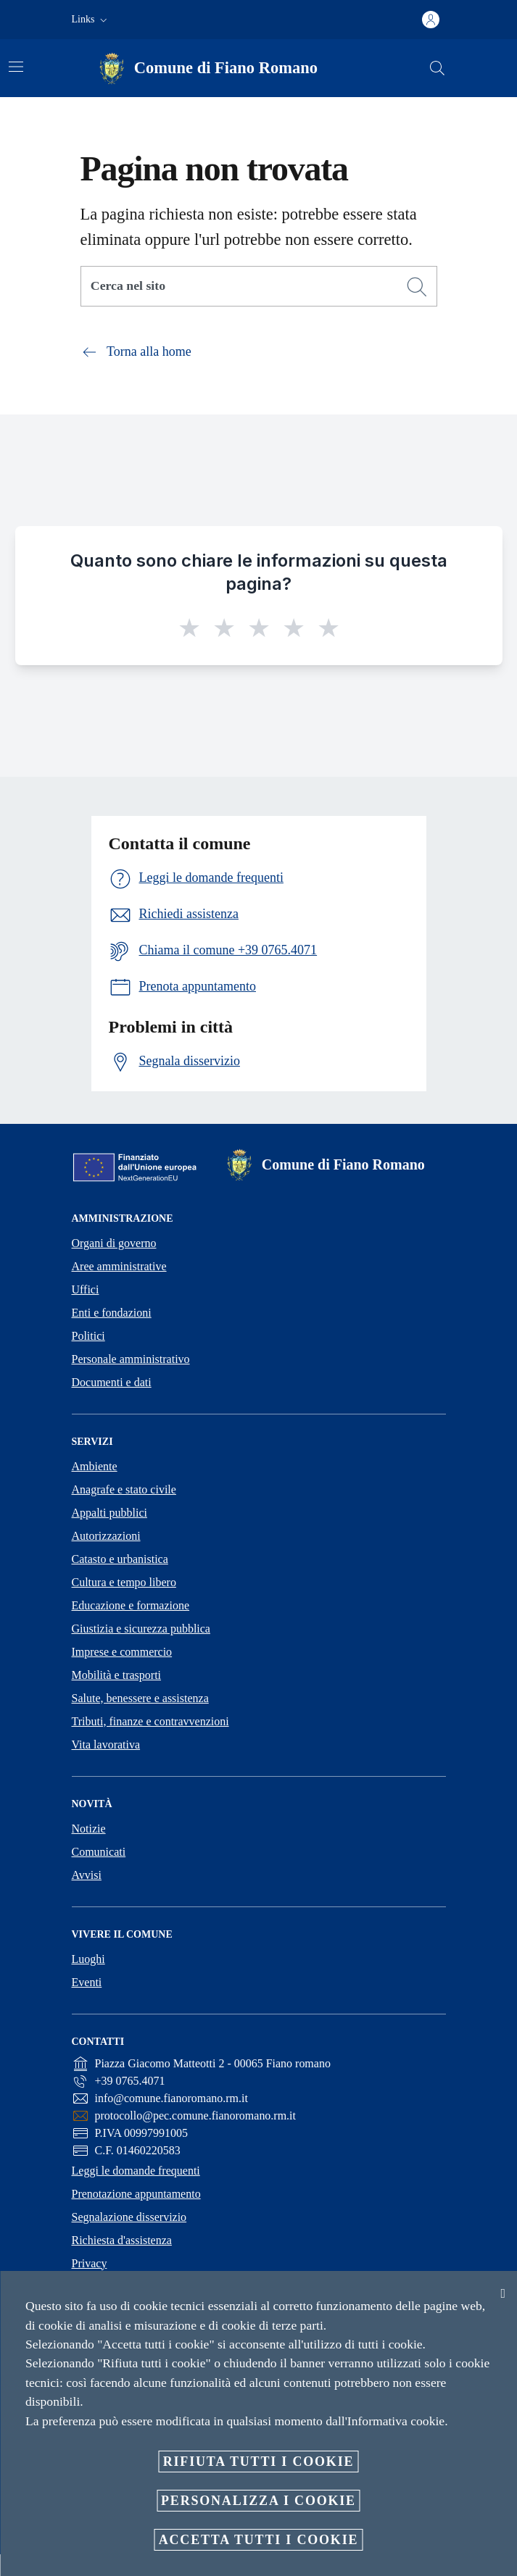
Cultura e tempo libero (124, 1582)
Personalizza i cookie (258, 2500)
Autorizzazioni (106, 1536)
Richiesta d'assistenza (122, 2240)
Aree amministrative (119, 1266)
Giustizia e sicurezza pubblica (141, 1628)
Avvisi (87, 1875)
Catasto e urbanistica (120, 1559)
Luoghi (88, 1959)
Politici (88, 1336)
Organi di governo (114, 1243)
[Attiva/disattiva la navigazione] (16, 66)
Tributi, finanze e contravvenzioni (150, 1721)
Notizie (89, 1828)
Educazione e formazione (131, 1605)
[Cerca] (437, 68)
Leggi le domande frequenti (136, 2170)
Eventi (87, 1982)
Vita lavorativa (106, 1744)
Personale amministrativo (131, 1359)
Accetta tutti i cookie (259, 2540)
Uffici (85, 1289)
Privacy (89, 2263)
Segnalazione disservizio (129, 2217)
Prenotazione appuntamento (136, 2194)
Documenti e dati (112, 1382)
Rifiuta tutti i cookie (259, 2461)
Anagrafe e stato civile (124, 1489)
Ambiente (94, 1466)
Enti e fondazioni (112, 1312)
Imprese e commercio (122, 1652)
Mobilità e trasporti (117, 1675)
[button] (91, 19)
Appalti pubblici (109, 1512)
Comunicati (99, 1852)
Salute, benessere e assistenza (140, 1698)
